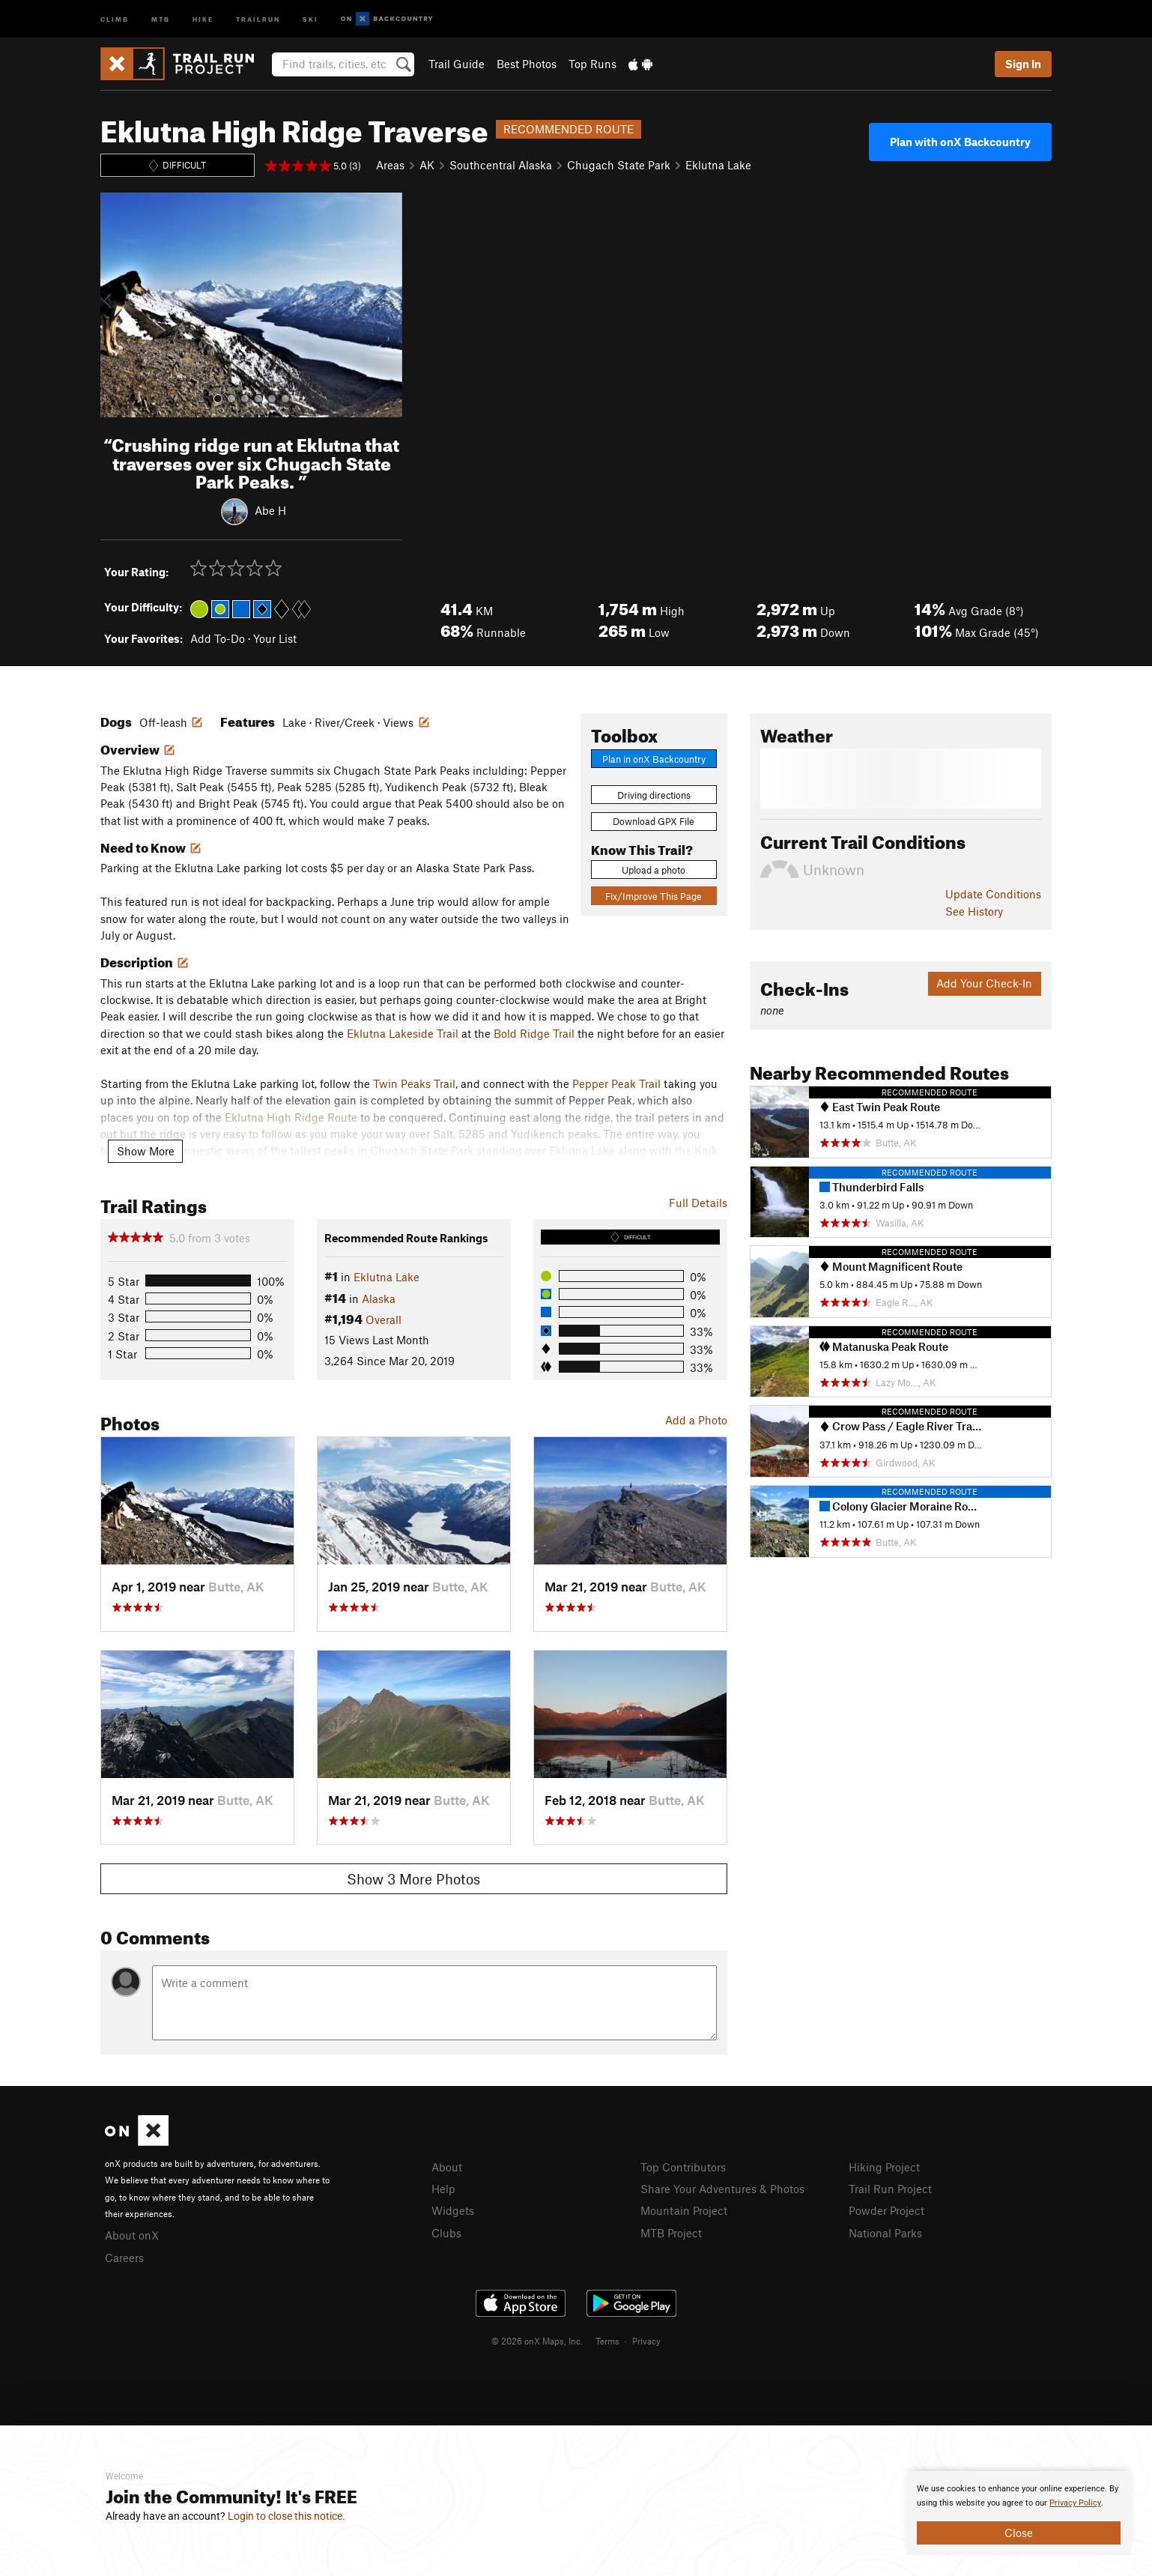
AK (426, 165)
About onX (132, 2235)
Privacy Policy (1075, 2503)
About (446, 2167)
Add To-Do (217, 638)
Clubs (446, 2233)
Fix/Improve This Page (653, 896)
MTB (160, 18)
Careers (124, 2257)
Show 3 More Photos (413, 1878)
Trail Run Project (890, 2188)
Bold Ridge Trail (534, 1033)
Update (993, 894)
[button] (115, 305)
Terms (607, 2340)
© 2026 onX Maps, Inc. (537, 2340)
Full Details (698, 1202)
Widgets (452, 2210)
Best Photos (527, 63)
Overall (383, 1319)
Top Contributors (683, 2167)
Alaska (378, 1298)
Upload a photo (653, 870)
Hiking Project (884, 2167)
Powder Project (886, 2210)
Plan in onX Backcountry (654, 759)
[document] (1019, 2513)
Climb (114, 18)
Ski (310, 18)
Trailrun (258, 18)
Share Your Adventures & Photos (722, 2188)
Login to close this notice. (286, 2516)
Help (443, 2188)
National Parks (885, 2233)
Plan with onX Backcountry (960, 141)
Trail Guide (456, 63)
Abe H (270, 510)
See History (974, 911)
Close (1018, 2532)
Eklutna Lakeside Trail (402, 1033)
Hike (202, 18)
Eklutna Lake (718, 165)
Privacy (646, 2340)
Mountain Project (683, 2210)
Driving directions (654, 795)
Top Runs (592, 63)
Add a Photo (696, 1420)
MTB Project (671, 2233)
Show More (146, 1151)
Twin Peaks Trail (414, 1083)
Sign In (1023, 63)
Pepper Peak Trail (616, 1083)
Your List (275, 638)
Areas (390, 165)
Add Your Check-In (984, 983)
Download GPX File (653, 821)
